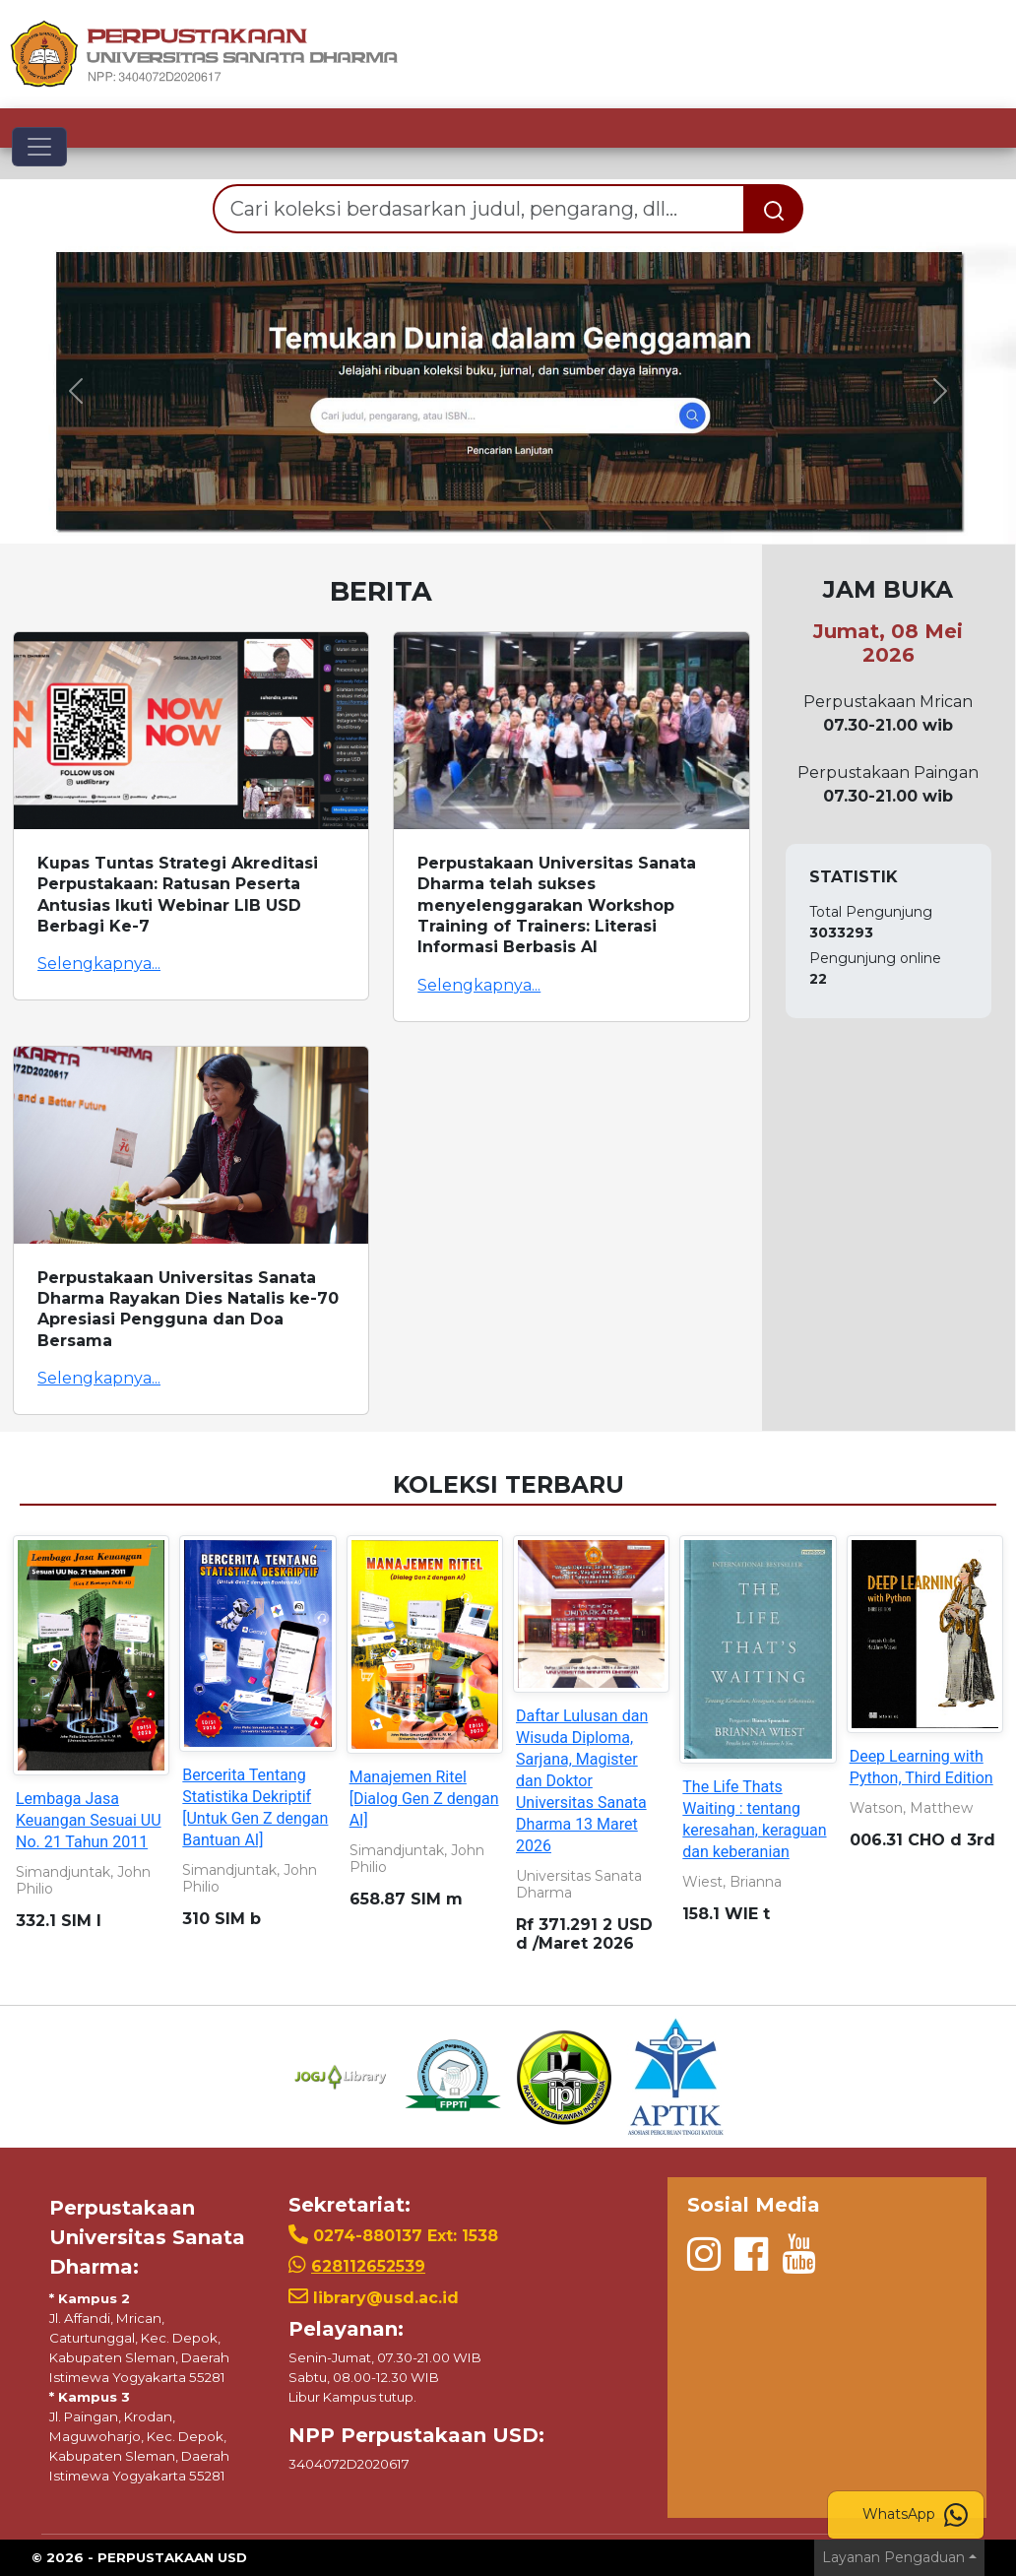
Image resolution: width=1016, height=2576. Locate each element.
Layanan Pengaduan (893, 2557)
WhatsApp (915, 2515)
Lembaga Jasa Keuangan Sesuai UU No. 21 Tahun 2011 (88, 1820)
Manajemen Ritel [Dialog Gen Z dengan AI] (424, 1799)
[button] (76, 391)
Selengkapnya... (98, 963)
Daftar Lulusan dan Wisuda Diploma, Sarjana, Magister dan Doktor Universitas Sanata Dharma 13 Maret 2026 (582, 1781)
